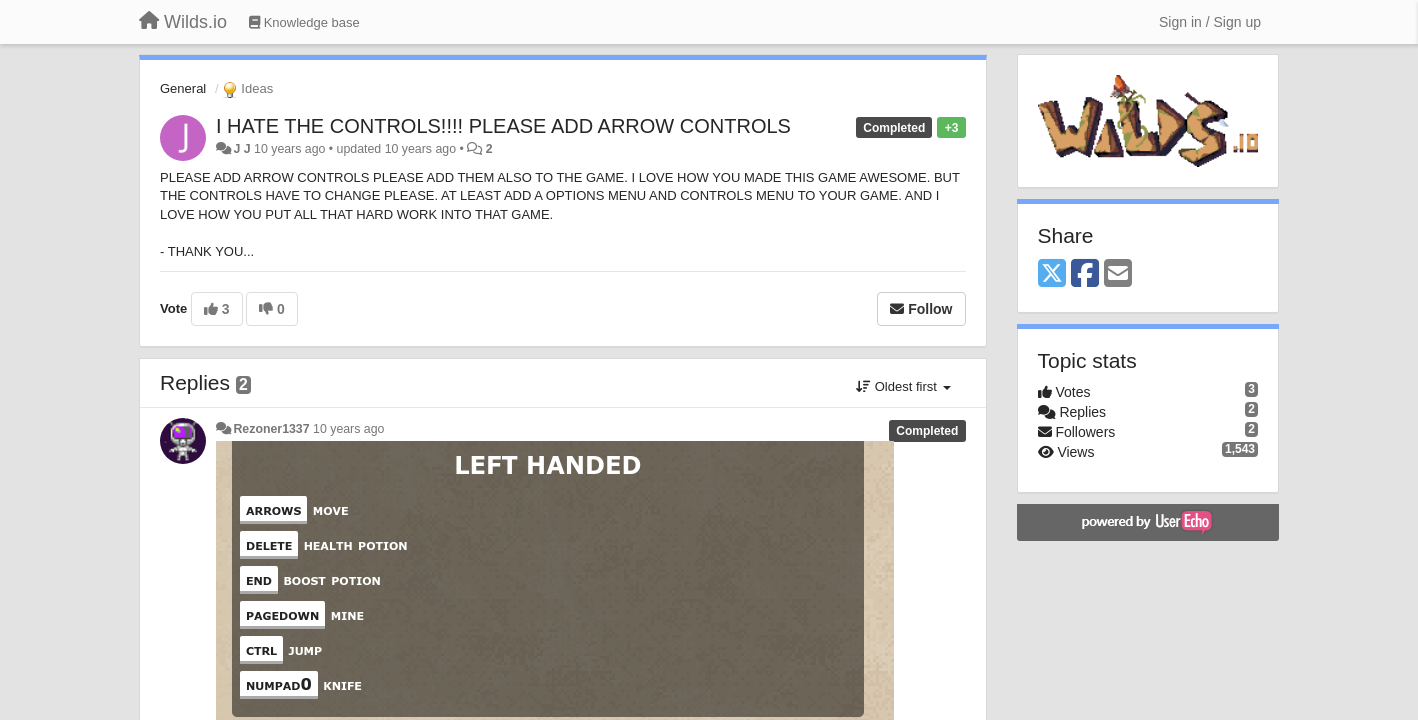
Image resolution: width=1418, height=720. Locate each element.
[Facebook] (1085, 274)
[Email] (1118, 274)
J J (241, 149)
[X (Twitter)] (1052, 274)
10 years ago (348, 429)
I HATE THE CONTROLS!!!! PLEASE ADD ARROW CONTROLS (503, 126)
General (183, 88)
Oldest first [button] (903, 386)
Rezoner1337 (271, 429)
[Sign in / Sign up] (1210, 22)
